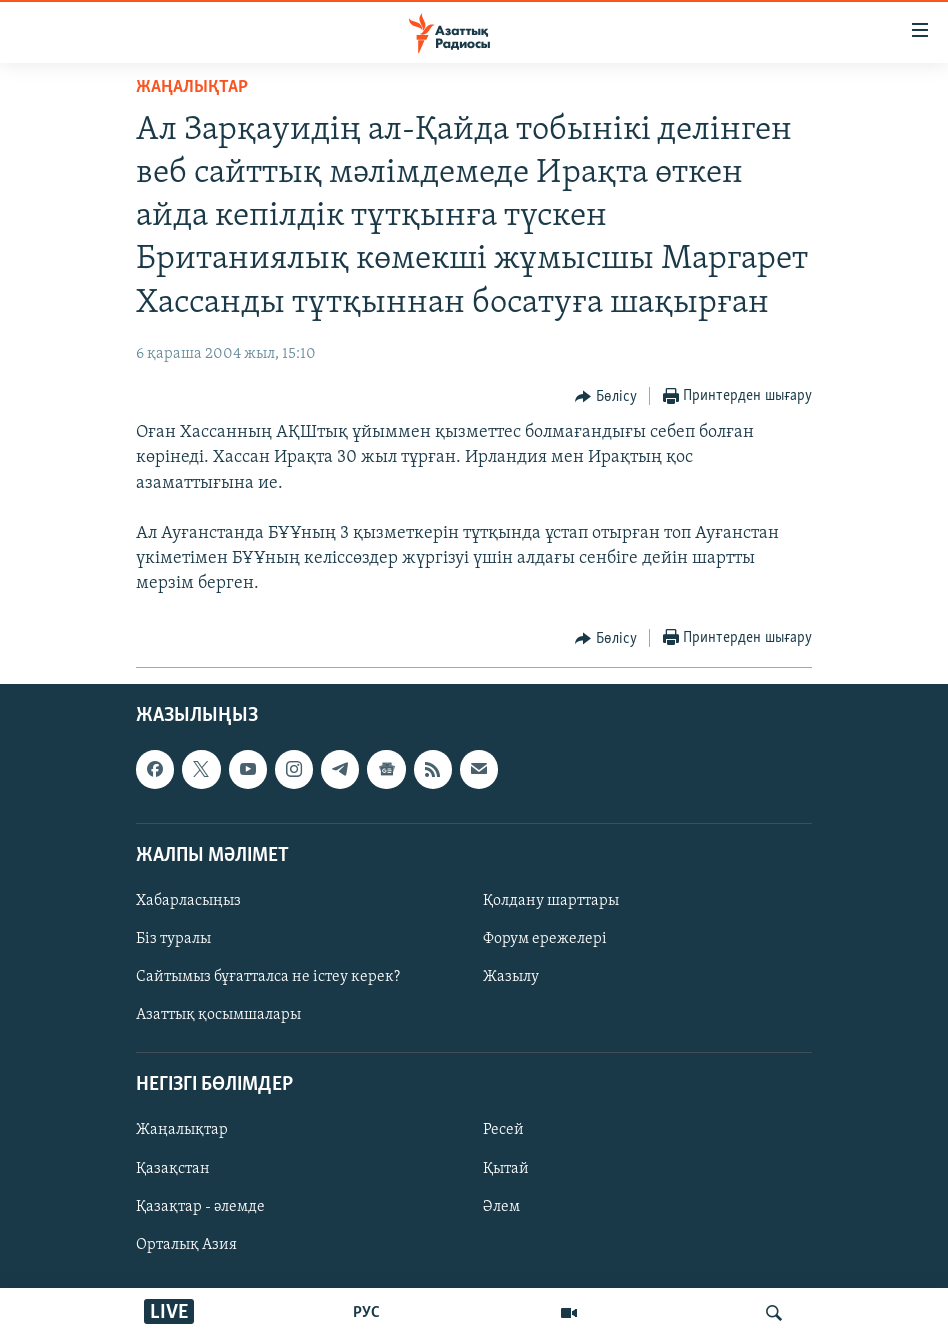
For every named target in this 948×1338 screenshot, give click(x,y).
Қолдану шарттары (551, 901)
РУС (366, 1313)
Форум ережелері (545, 939)
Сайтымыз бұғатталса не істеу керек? (268, 977)
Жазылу (511, 977)
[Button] (606, 397)
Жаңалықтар (182, 1130)
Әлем (501, 1206)
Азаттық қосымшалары (218, 1015)
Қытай (506, 1168)
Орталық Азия (186, 1244)
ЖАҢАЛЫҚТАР (192, 87)
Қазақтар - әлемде (200, 1206)
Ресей (503, 1130)
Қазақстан (173, 1168)
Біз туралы (173, 939)
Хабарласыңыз (188, 901)
